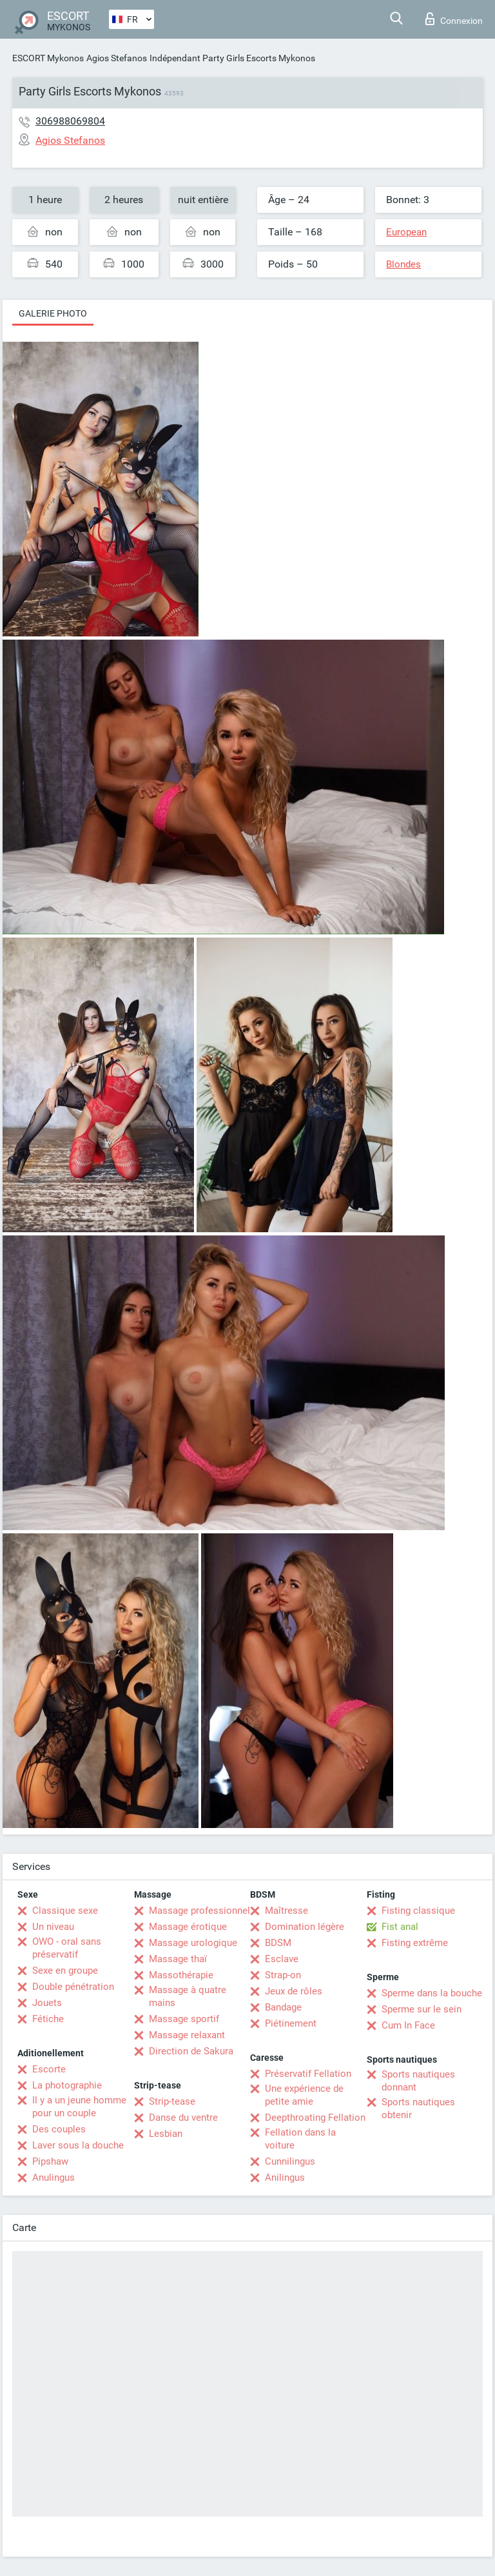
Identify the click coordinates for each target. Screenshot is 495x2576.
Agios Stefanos (116, 58)
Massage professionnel (199, 1910)
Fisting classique (418, 1910)
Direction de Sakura (191, 2051)
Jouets (47, 2003)
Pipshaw (50, 2161)
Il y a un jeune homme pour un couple (79, 2106)
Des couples (59, 2129)
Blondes (403, 264)
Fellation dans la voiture (300, 2139)
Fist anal (400, 1926)
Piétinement (290, 2023)
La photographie (67, 2085)
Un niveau (53, 1926)
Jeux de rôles (293, 1991)
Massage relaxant (187, 2035)
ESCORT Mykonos (48, 58)
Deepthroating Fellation (315, 2117)
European (406, 232)
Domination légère (304, 1926)
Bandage (283, 2007)
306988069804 (70, 121)
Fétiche (48, 2019)
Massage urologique (193, 1943)
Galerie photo (53, 313)
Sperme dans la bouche (432, 1993)
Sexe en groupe (65, 1970)
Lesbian (165, 2133)
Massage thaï (178, 1959)
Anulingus (53, 2177)
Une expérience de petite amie (304, 2095)
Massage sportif (184, 2019)
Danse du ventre (183, 2117)
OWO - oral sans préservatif (66, 1948)
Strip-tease (172, 2101)
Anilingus (285, 2177)
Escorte (49, 2069)
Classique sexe (65, 1910)
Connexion (454, 19)
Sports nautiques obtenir (418, 2108)
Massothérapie (181, 1975)
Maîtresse (286, 1910)
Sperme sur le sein (421, 2009)
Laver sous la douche (78, 2145)
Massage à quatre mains (187, 1996)
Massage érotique (188, 1926)
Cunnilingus (290, 2161)
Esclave (281, 1959)
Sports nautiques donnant (418, 2081)
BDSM (278, 1943)
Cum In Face (408, 2025)
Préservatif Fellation (308, 2073)
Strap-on (283, 1975)
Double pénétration (73, 1986)
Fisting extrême (415, 1943)
